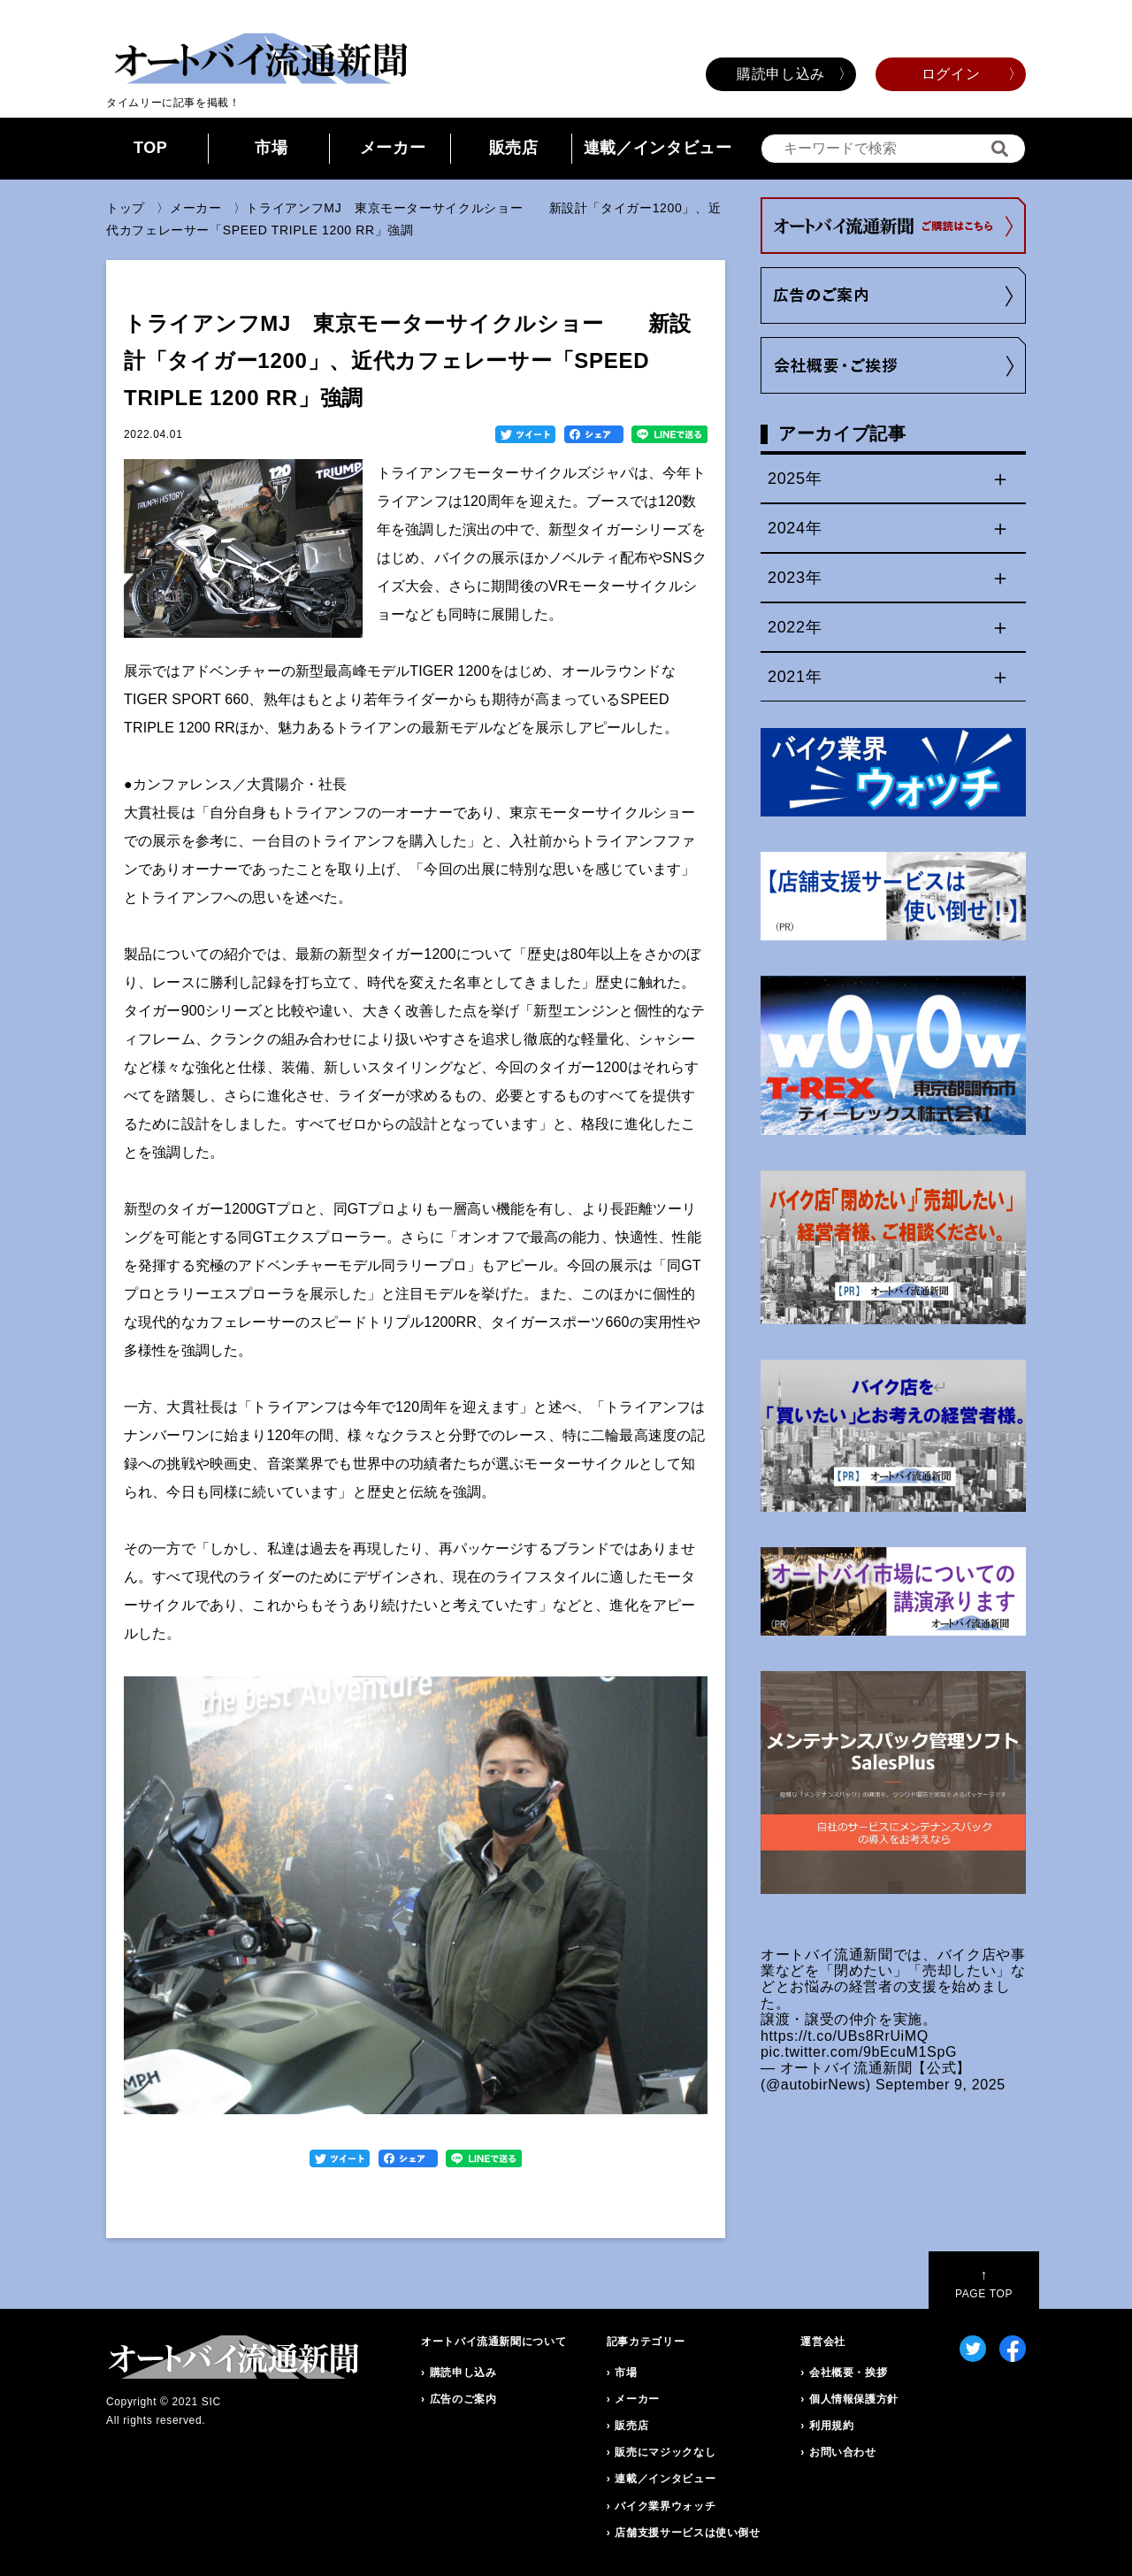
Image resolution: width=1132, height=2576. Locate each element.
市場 (271, 148)
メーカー (393, 148)
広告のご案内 (463, 2399)
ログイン (951, 73)
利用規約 (831, 2425)
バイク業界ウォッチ (665, 2506)
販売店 (514, 148)
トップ (125, 208)
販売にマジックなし (665, 2452)
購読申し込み (781, 73)
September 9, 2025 (941, 2084)
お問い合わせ (842, 2452)
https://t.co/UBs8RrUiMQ (845, 2035)
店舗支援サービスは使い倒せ (687, 2532)
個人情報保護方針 (854, 2399)
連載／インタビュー (658, 148)
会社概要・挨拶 (848, 2372)
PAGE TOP (984, 2283)
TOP (151, 148)
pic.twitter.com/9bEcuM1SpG (859, 2051)
